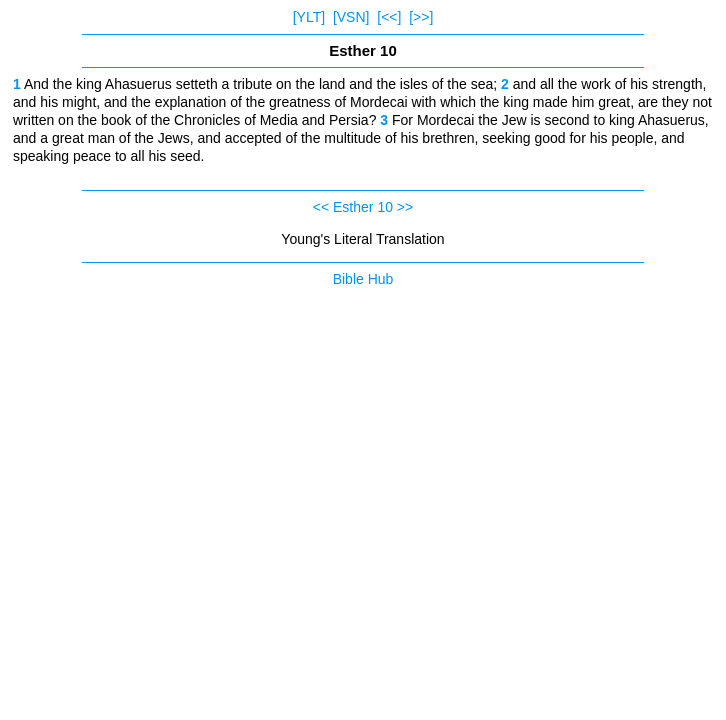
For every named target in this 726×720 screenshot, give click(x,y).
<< (321, 207)
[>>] (421, 17)
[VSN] (351, 17)
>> (405, 207)
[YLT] (309, 17)
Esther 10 (363, 207)
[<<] (389, 17)
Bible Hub (363, 279)
